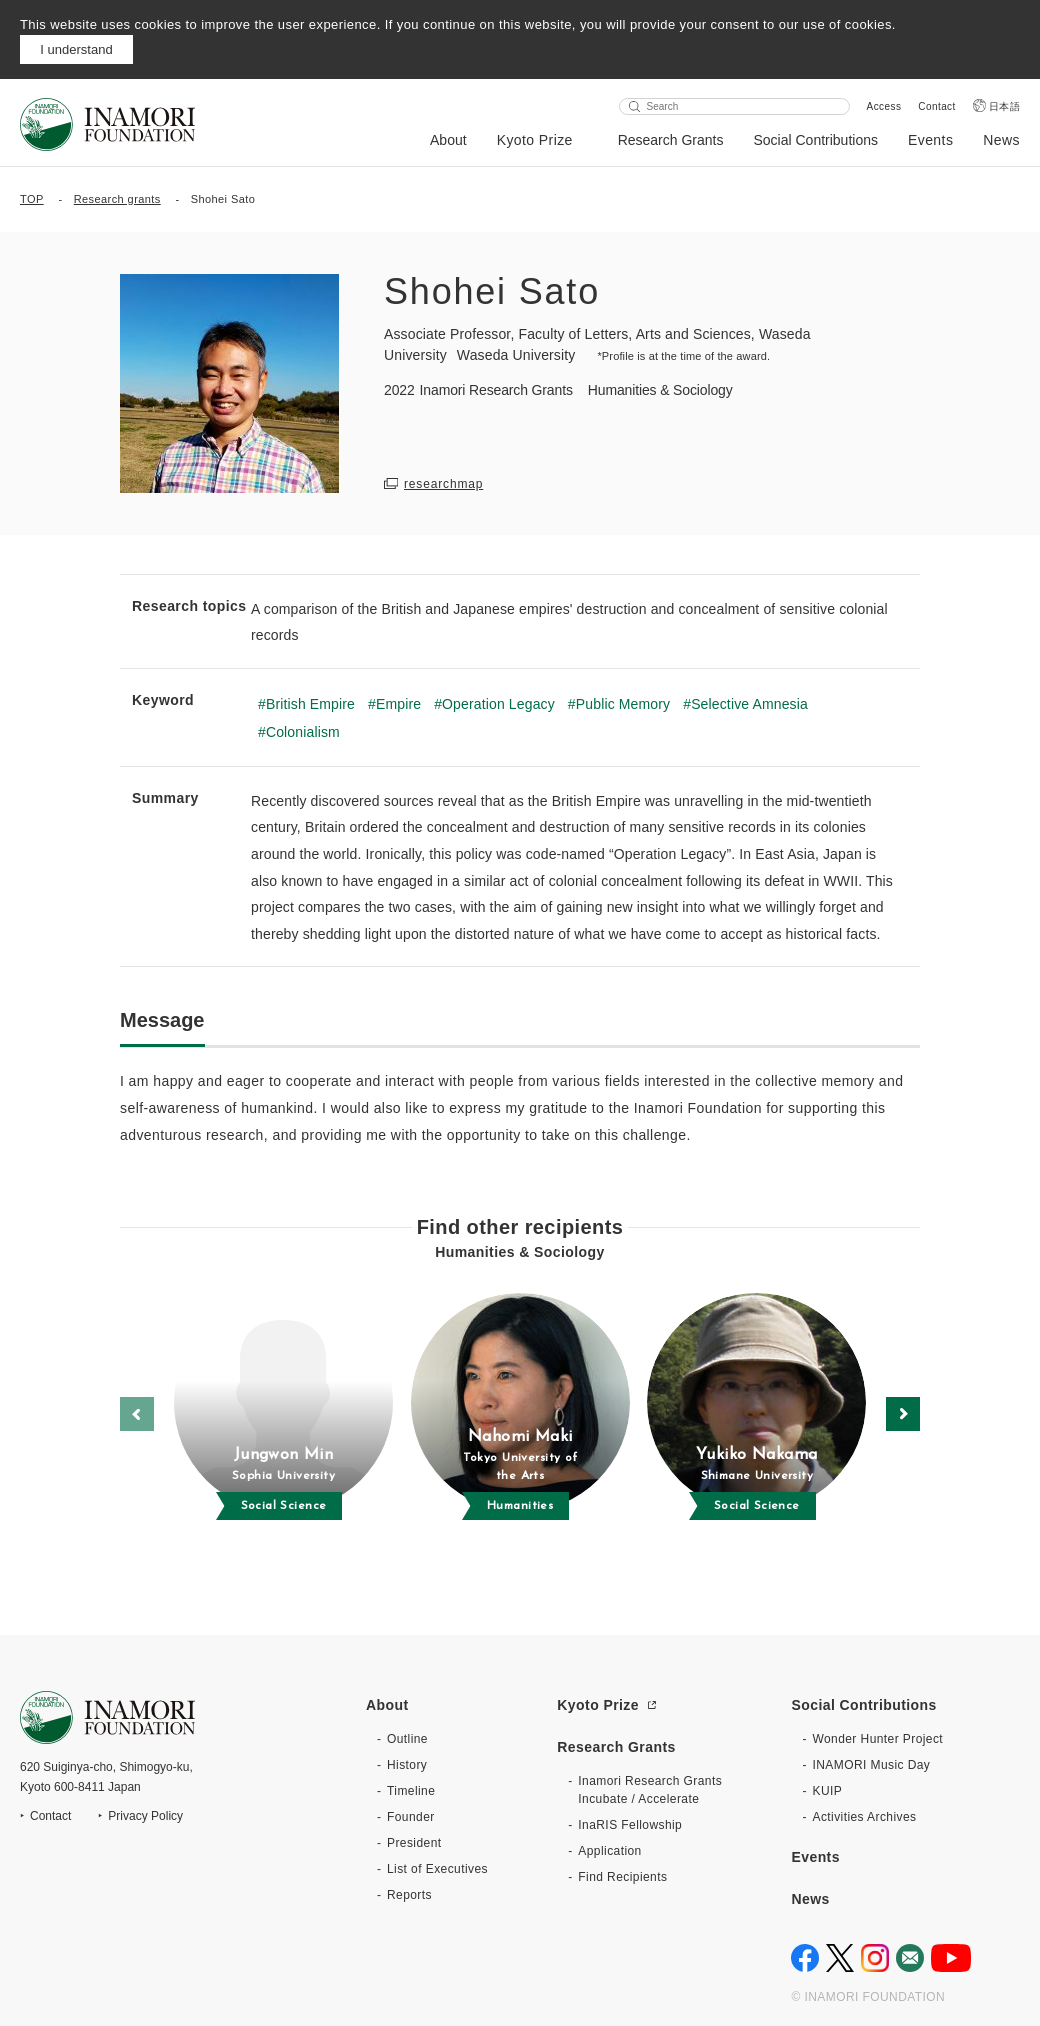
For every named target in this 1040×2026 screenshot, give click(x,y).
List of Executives (437, 1869)
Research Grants (671, 140)
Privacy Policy (145, 1816)
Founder (411, 1817)
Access (884, 106)
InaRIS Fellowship (630, 1825)
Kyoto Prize (535, 140)
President (414, 1843)
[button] (903, 1414)
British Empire (310, 704)
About (448, 140)
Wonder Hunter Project (877, 1739)
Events (930, 140)
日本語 (1004, 106)
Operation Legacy (498, 704)
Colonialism (303, 732)
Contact (936, 106)
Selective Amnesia (749, 704)
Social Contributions (815, 140)
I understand (76, 49)
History (407, 1765)
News (1001, 140)
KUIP (827, 1791)
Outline (407, 1739)
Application (609, 1851)
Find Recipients (622, 1877)
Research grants (117, 199)
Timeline (411, 1791)
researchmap (443, 484)
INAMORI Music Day (871, 1765)
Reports (409, 1895)
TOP (32, 199)
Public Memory (623, 704)
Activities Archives (864, 1817)
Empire (398, 704)
